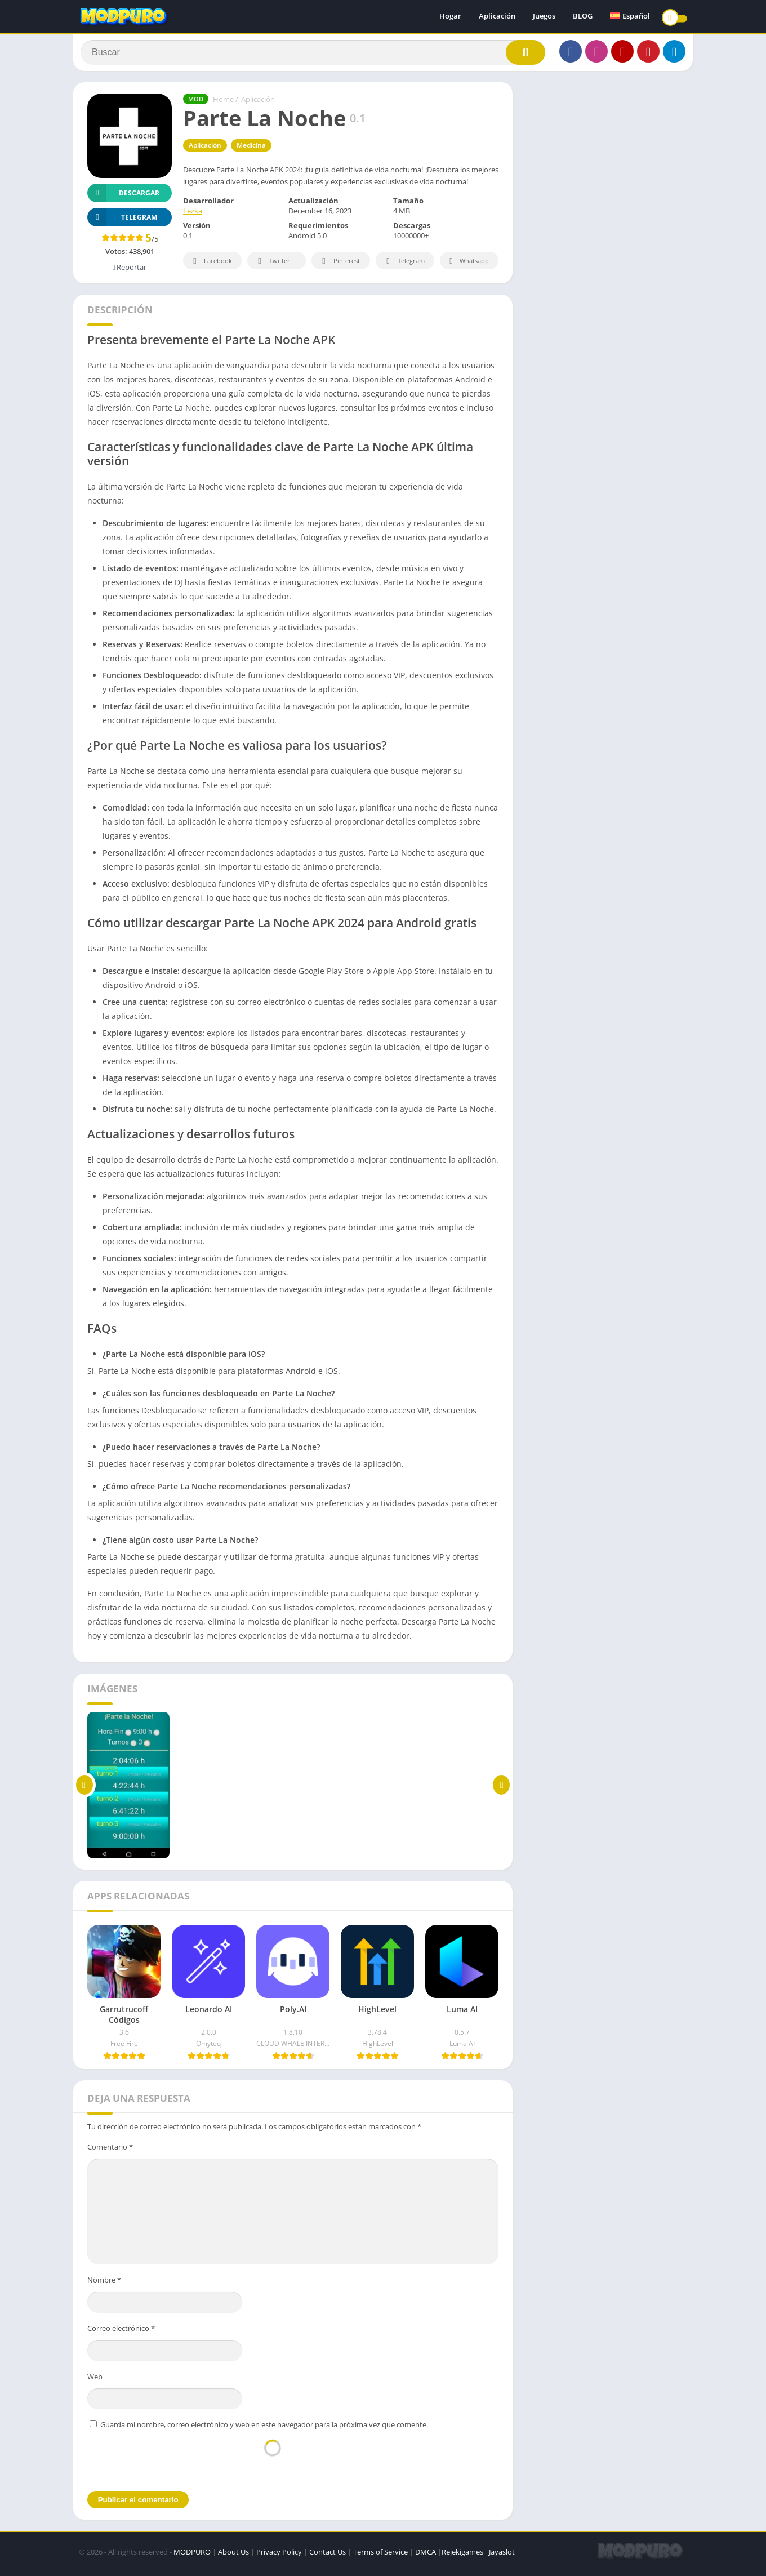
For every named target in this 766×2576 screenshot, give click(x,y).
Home (223, 104)
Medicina (251, 150)
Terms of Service (380, 2556)
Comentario (110, 2151)
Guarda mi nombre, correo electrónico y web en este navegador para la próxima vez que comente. (264, 2429)
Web (95, 2381)
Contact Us (327, 2556)
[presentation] (272, 2464)
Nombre (104, 2284)
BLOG (583, 17)
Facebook (211, 266)
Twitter (272, 266)
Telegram (403, 266)
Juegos (544, 17)
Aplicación (497, 17)
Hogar (450, 17)
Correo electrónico (121, 2333)
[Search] (312, 54)
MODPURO (192, 2556)
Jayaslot (502, 2556)
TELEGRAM (122, 221)
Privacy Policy (279, 2556)
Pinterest (339, 266)
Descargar (123, 197)
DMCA (425, 2556)
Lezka (192, 216)
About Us (233, 2556)
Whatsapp (468, 266)
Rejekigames (462, 2556)
